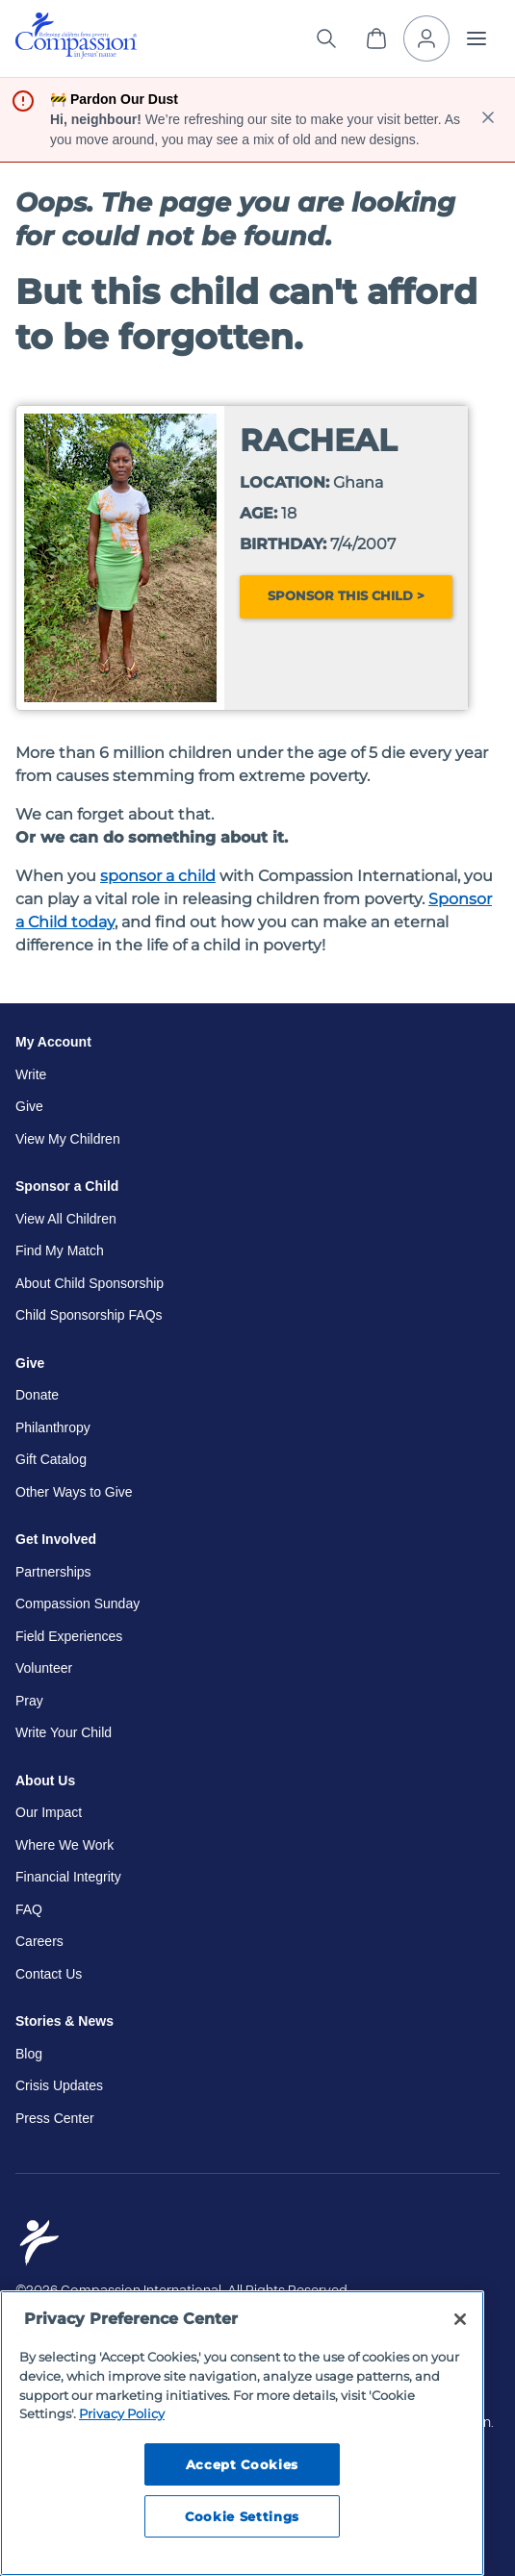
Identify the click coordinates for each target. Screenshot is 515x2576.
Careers (39, 1941)
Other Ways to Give (74, 1492)
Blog (28, 2053)
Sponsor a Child (66, 1186)
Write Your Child (63, 1732)
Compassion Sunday (77, 1603)
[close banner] (488, 119)
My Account (53, 1041)
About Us (45, 1780)
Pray (29, 1700)
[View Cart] (376, 38)
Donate (37, 1394)
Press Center (54, 2118)
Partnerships (53, 1571)
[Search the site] (326, 38)
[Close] (460, 2319)
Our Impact (48, 1812)
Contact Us (48, 1974)
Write (30, 1074)
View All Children (65, 1218)
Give (29, 1106)
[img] (76, 36)
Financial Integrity (68, 1876)
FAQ (28, 1909)
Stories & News (64, 2021)
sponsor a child (158, 876)
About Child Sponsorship (89, 1283)
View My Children (67, 1139)
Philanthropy (52, 1427)
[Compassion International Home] (76, 53)
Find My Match (59, 1250)
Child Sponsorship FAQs (89, 1315)
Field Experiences (68, 1636)
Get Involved (55, 1539)
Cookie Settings (242, 2516)
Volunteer (43, 1668)
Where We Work (64, 1845)
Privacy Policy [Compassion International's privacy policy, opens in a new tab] (122, 2413)
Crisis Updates (59, 2085)
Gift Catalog (51, 1459)
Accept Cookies (242, 2464)
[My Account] (426, 38)
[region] (242, 2433)
